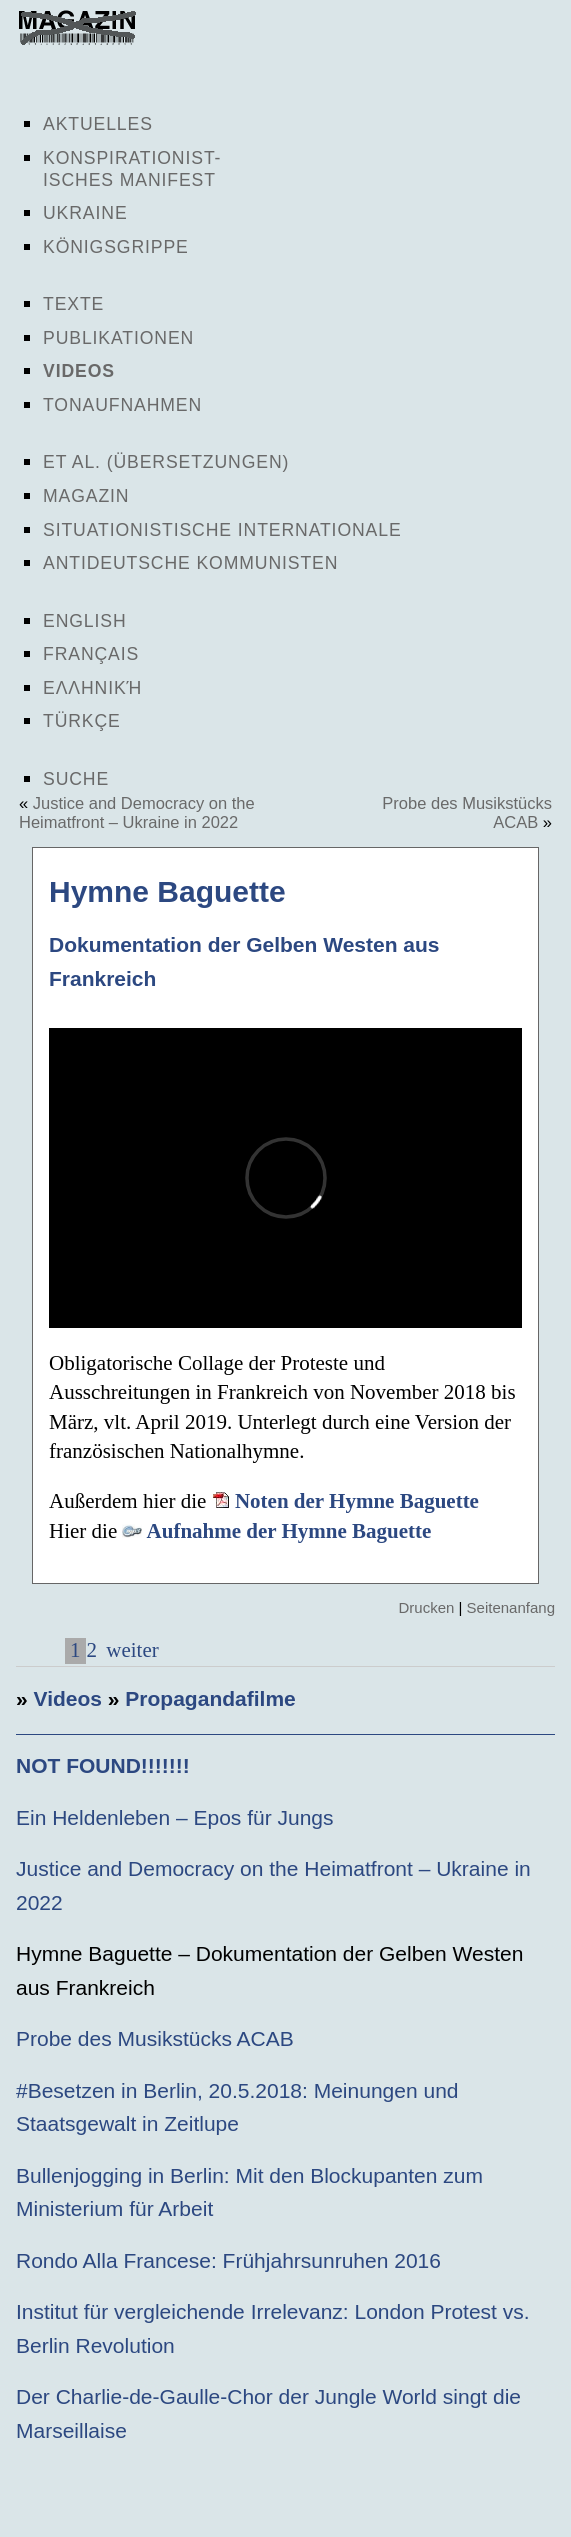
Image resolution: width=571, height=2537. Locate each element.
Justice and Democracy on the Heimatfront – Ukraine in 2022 (137, 812)
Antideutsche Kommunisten (190, 563)
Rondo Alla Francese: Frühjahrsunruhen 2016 (228, 2260)
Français (91, 654)
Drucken (426, 1607)
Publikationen (118, 338)
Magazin (86, 496)
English (85, 621)
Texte (73, 304)
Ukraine (85, 213)
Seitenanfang (511, 1607)
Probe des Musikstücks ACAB (155, 2038)
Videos (79, 371)
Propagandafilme (210, 1698)
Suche (76, 779)
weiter (130, 1650)
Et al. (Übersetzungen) (166, 462)
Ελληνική (92, 688)
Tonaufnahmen (122, 405)
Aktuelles (98, 124)
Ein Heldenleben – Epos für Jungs (175, 1817)
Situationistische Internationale (222, 530)
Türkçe (82, 721)
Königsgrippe (116, 247)
